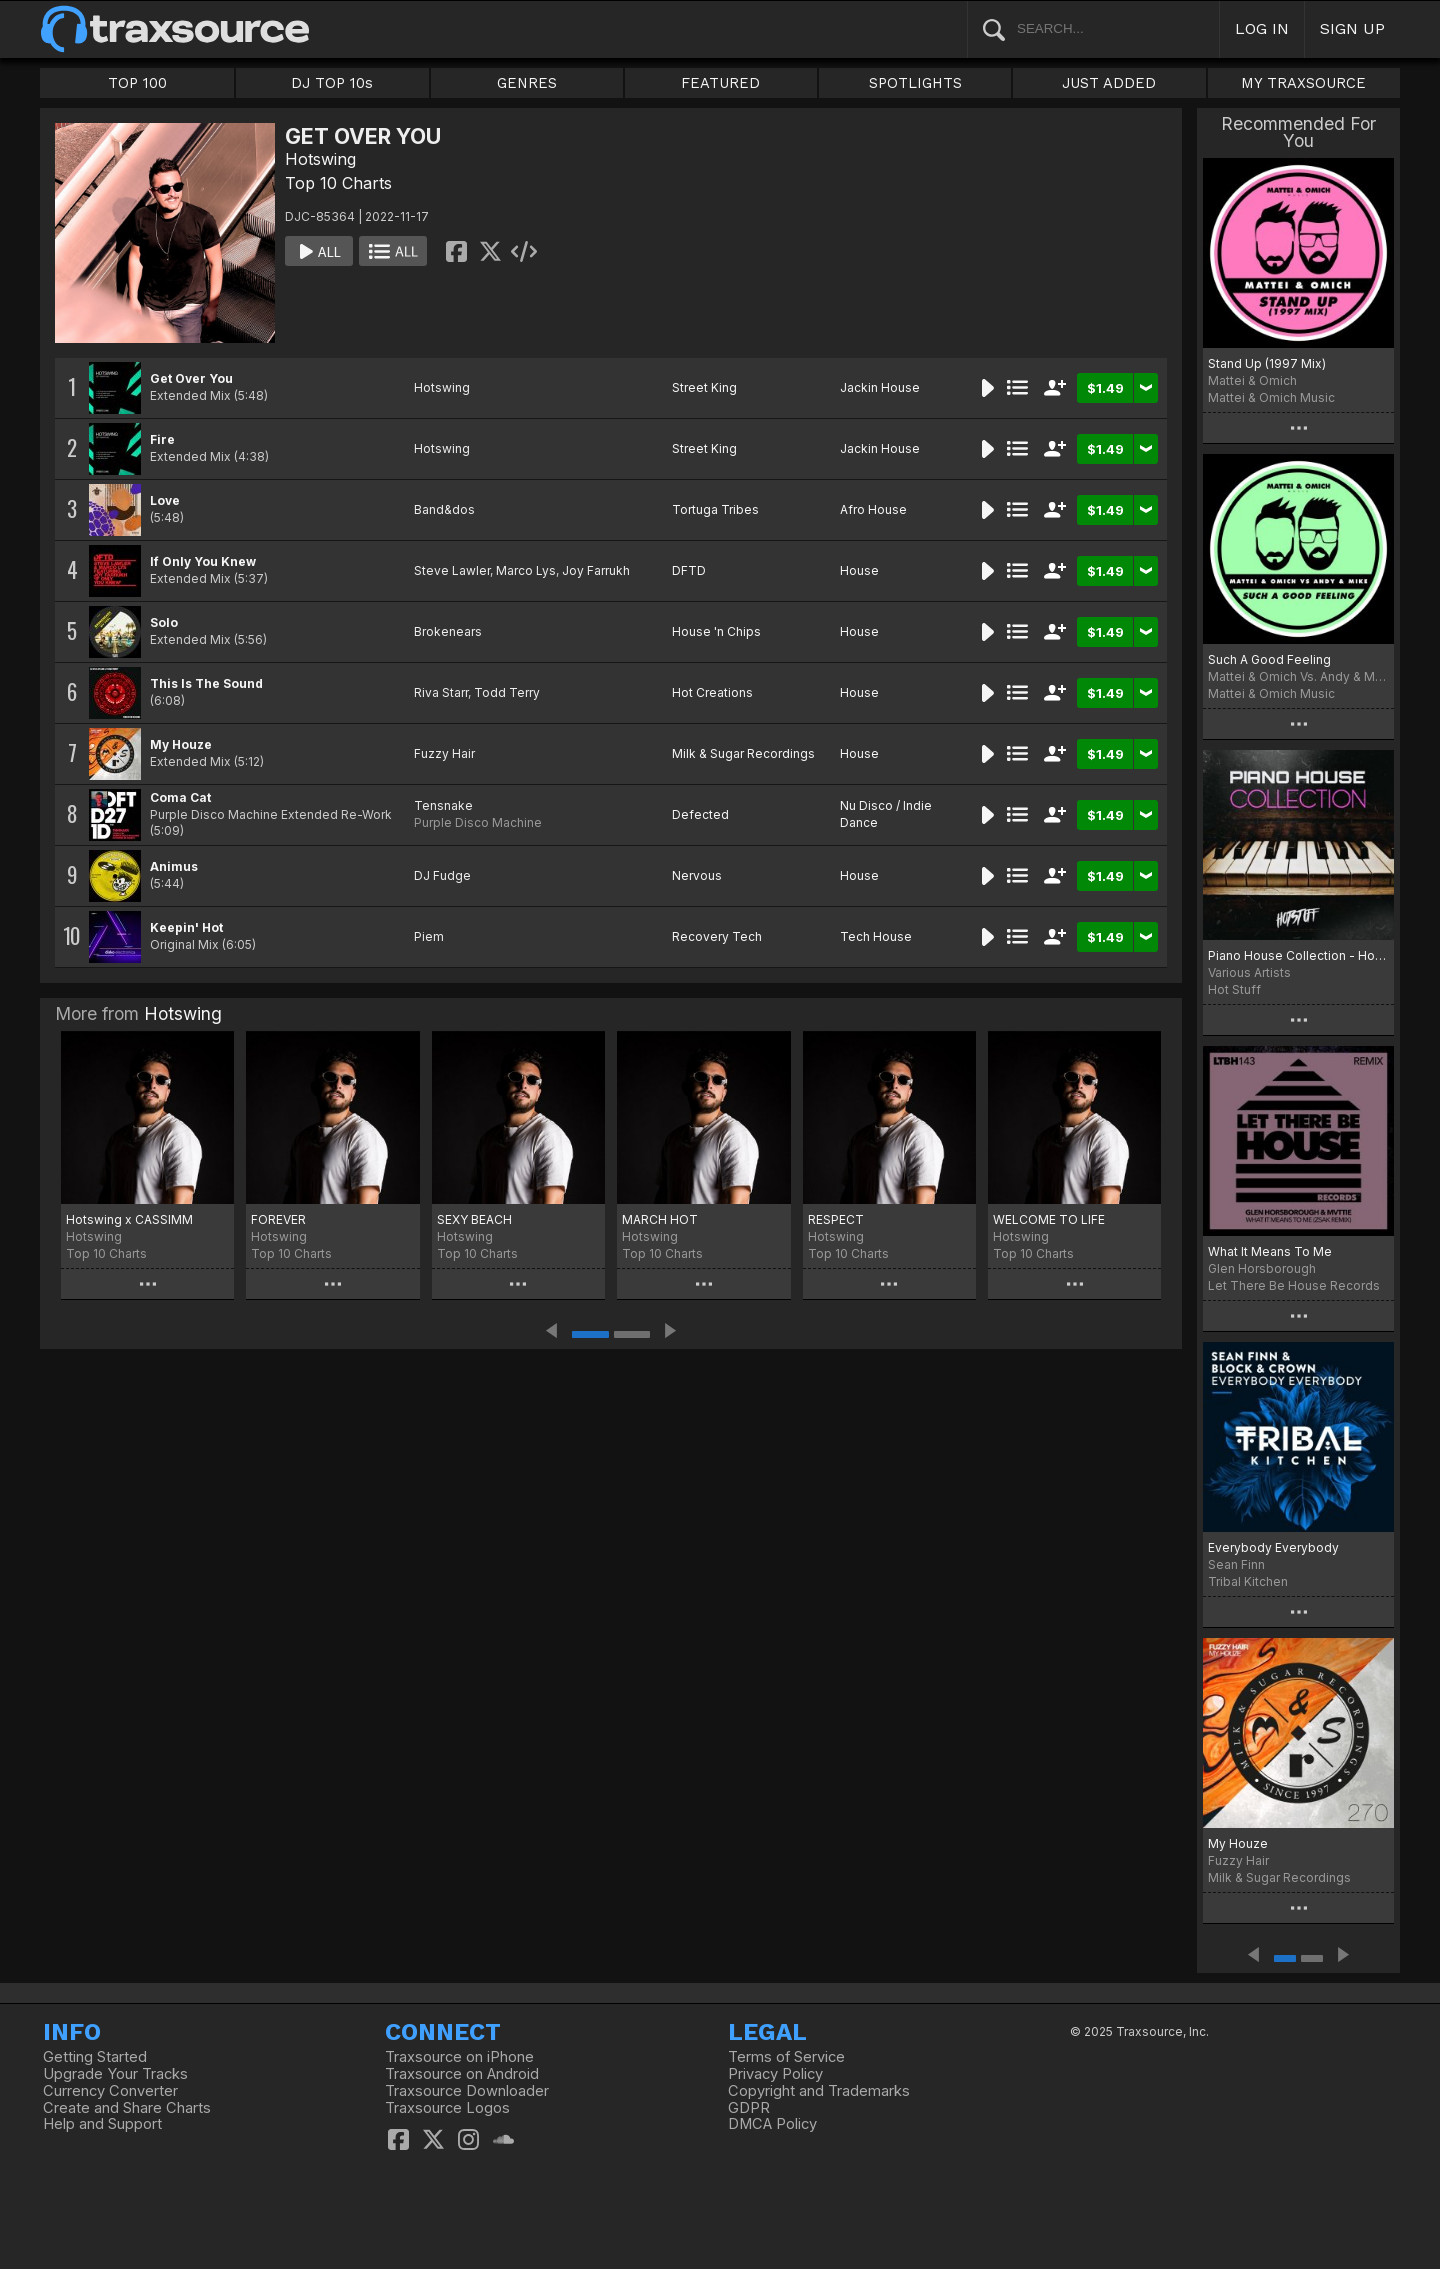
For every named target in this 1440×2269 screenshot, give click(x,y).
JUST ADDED (1109, 83)
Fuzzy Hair (444, 753)
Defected (700, 814)
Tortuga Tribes (715, 509)
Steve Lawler (452, 570)
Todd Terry (507, 692)
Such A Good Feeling (1269, 659)
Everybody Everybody (1273, 1547)
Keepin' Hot (186, 927)
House (859, 570)
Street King (704, 387)
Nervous (697, 875)
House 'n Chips (716, 631)
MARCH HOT (660, 1219)
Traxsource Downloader (467, 2091)
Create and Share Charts (127, 2108)
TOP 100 (137, 83)
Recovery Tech (717, 936)
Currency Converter (110, 2091)
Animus (174, 866)
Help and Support (102, 2124)
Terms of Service (786, 2057)
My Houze (181, 744)
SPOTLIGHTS (915, 83)
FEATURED (720, 83)
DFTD (689, 570)
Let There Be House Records (1294, 1285)
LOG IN (1262, 28)
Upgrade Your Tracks (115, 2074)
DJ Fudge (442, 875)
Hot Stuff (1234, 989)
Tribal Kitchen (1248, 1581)
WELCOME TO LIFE (1049, 1219)
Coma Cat (180, 797)
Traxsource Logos (447, 2108)
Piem (429, 936)
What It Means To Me (1270, 1251)
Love (165, 500)
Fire (162, 439)
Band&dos (444, 509)
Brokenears (448, 631)
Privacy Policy (775, 2074)
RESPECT (836, 1219)
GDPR (749, 2108)
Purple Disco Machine (478, 822)
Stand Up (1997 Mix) (1267, 363)
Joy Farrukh (596, 570)
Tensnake (443, 805)
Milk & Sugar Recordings (743, 753)
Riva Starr (441, 692)
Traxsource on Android (462, 2074)
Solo (164, 622)
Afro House (873, 509)
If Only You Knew (203, 561)
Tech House (876, 936)
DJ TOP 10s (332, 83)
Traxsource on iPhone (459, 2057)
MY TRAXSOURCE (1303, 83)
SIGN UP (1352, 28)
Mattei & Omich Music (1271, 397)
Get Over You (191, 378)
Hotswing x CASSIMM (129, 1219)
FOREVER (278, 1219)
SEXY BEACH (474, 1219)
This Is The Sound (206, 683)
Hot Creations (712, 692)
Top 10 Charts (338, 183)
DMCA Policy (772, 2124)
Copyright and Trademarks (819, 2091)
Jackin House (880, 387)
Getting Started (95, 2057)
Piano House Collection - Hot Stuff (1298, 955)
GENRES (527, 83)
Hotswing (320, 159)
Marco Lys (526, 570)
